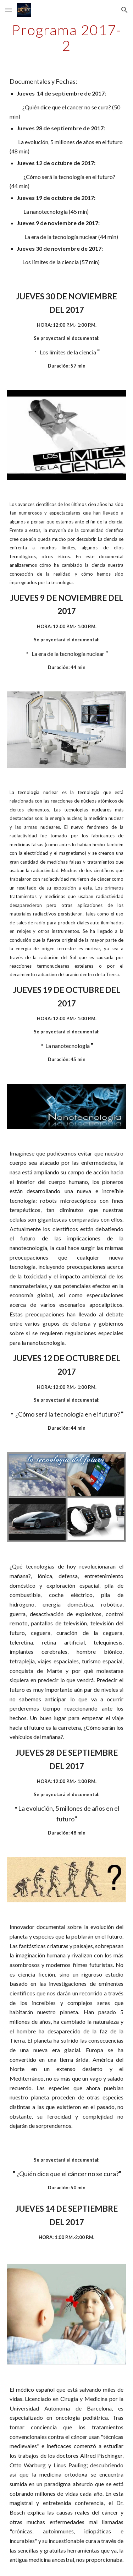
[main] (67, 37)
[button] (8, 10)
